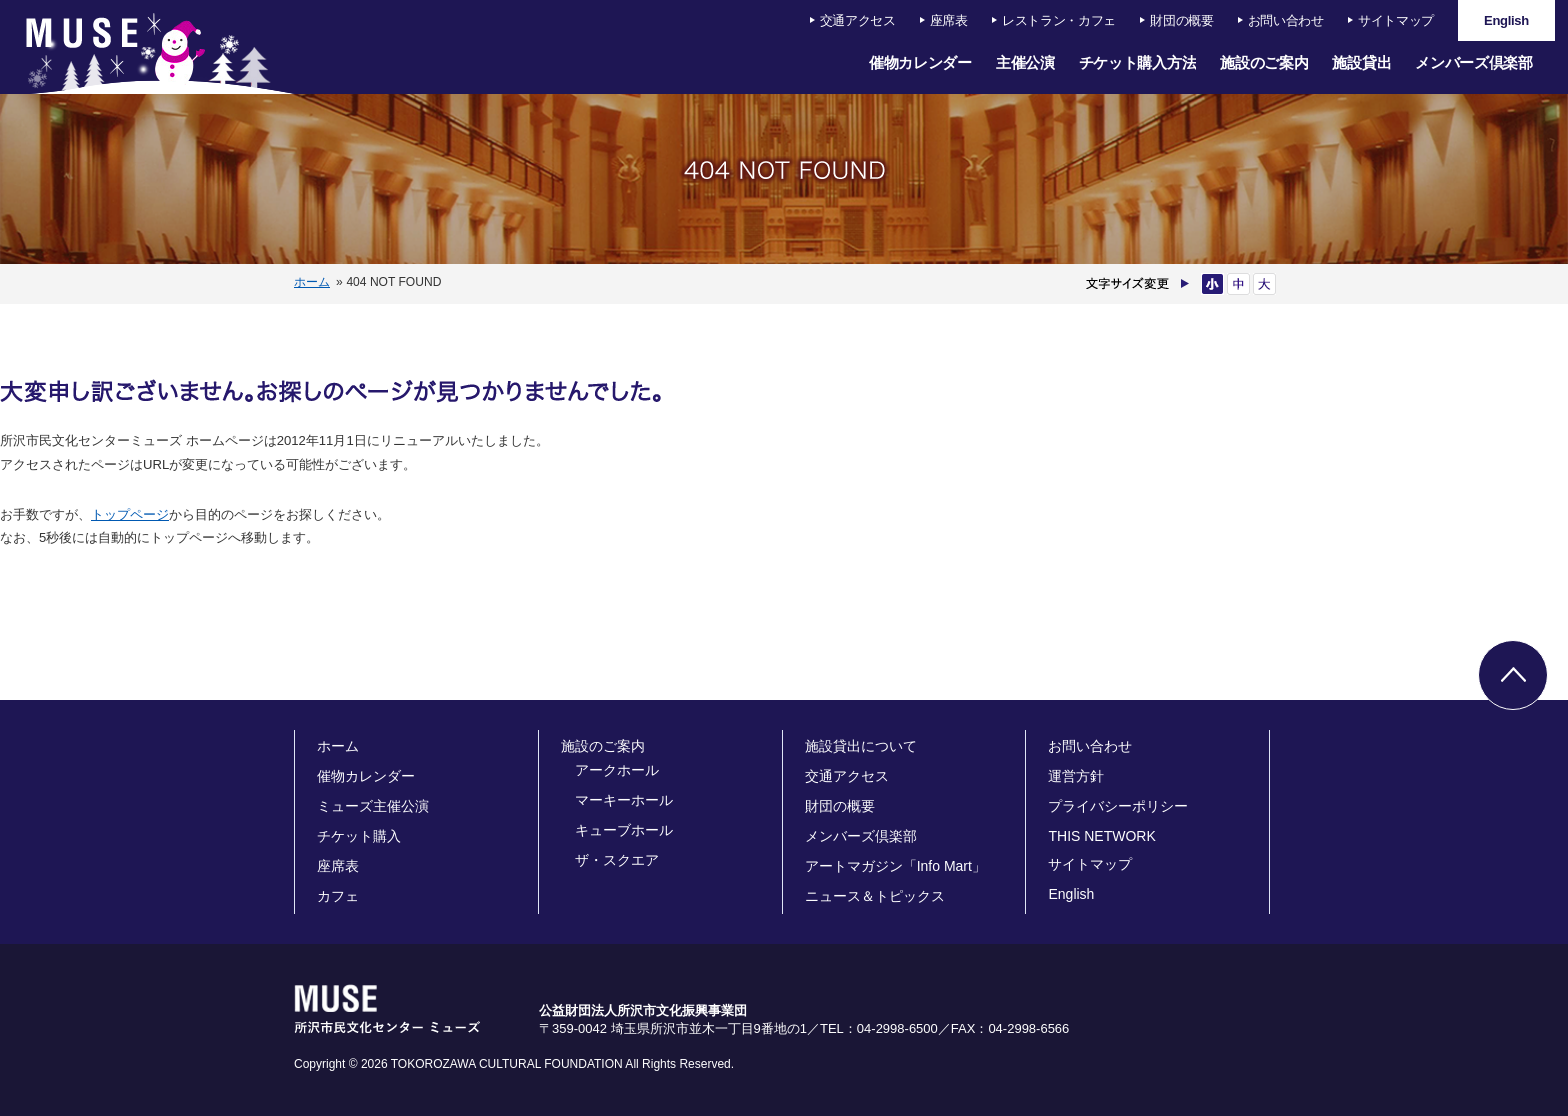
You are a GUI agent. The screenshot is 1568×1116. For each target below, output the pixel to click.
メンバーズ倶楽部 (1474, 62)
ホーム (312, 282)
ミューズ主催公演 (373, 806)
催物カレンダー (920, 62)
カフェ (338, 896)
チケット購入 (359, 836)
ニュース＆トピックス (875, 896)
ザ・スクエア (617, 860)
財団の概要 (1182, 20)
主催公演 (1025, 62)
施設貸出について (861, 746)
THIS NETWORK (1101, 836)
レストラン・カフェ (1059, 20)
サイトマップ (1396, 20)
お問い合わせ (1286, 20)
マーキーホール (624, 800)
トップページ (130, 514)
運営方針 (1076, 776)
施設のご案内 (1264, 62)
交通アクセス (858, 20)
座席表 (949, 20)
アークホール (617, 770)
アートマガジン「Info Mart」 (895, 866)
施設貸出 (1361, 62)
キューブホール (624, 830)
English (1071, 894)
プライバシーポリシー (1118, 806)
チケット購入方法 (1138, 62)
